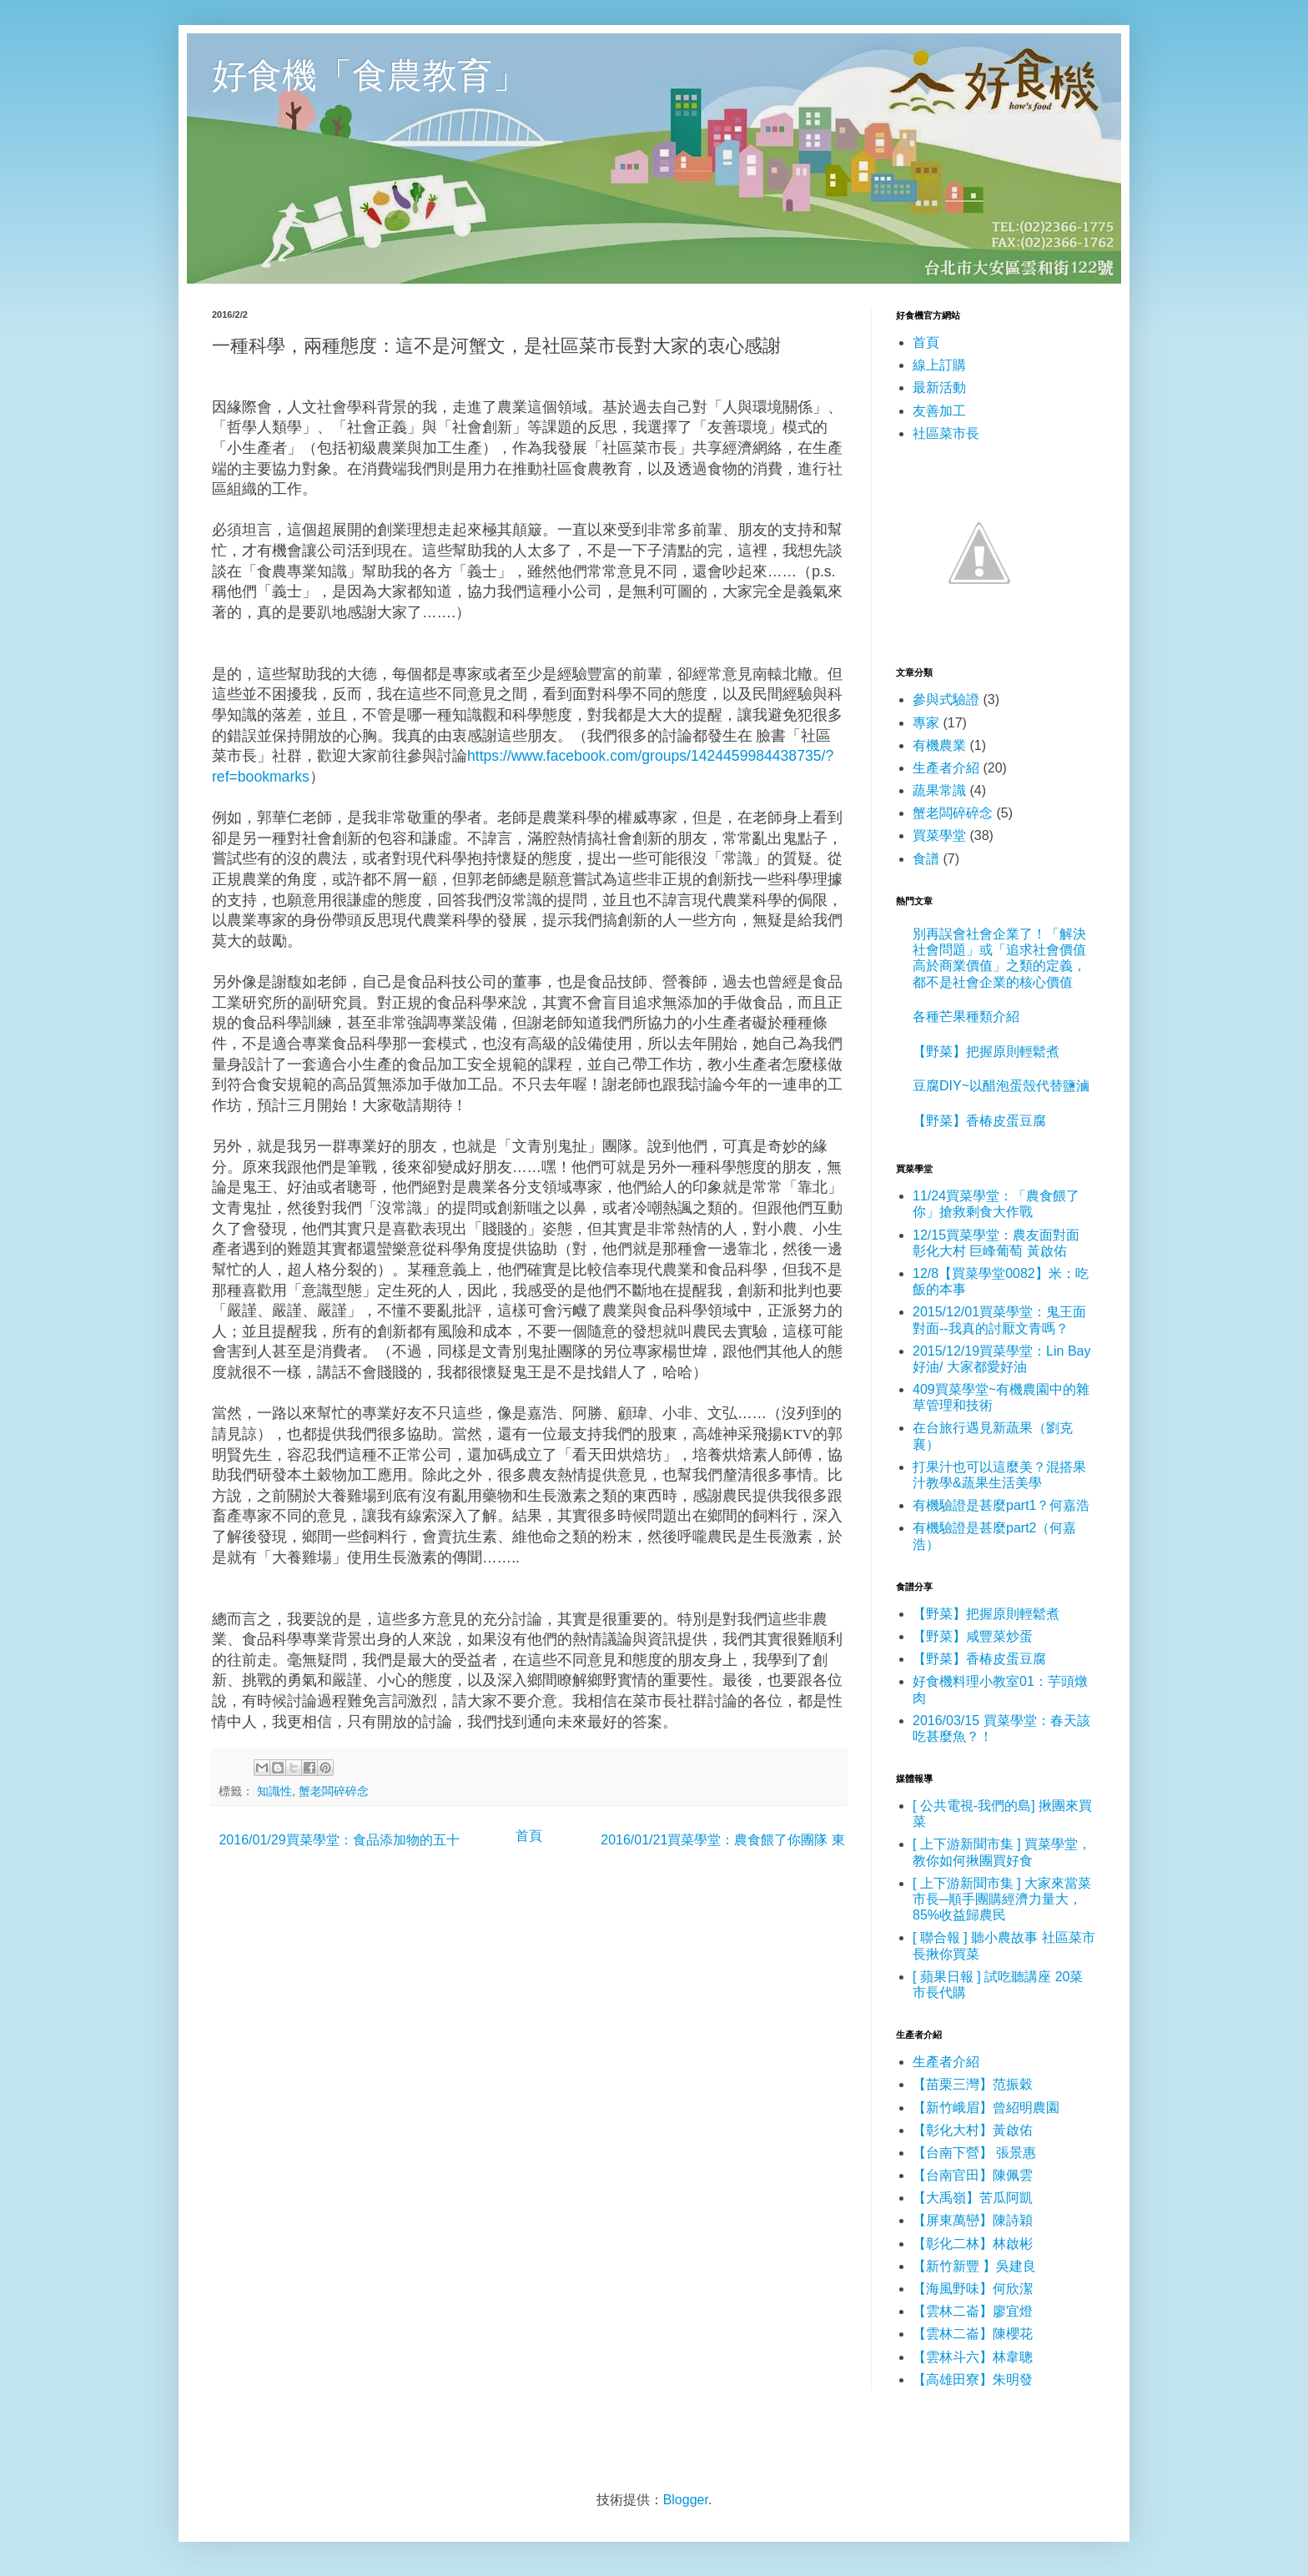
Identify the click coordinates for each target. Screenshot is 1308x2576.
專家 (926, 723)
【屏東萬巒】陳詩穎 (973, 2220)
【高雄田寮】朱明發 (973, 2379)
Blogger (685, 2500)
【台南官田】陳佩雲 (973, 2175)
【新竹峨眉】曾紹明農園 (986, 2108)
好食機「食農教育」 (369, 74)
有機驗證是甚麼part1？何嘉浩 (1001, 1505)
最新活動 (939, 387)
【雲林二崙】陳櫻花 (973, 2334)
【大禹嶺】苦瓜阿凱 (973, 2198)
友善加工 (939, 411)
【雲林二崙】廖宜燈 (973, 2311)
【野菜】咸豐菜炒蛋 (973, 1636)
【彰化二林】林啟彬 (973, 2243)
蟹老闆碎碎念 (334, 1791)
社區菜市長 (946, 433)
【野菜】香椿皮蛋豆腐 (979, 1121)
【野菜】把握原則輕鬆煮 (986, 1051)
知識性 (274, 1791)
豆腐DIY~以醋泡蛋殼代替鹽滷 (1001, 1086)
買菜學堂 (939, 835)
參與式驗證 (946, 699)
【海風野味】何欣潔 (973, 2289)
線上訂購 (939, 365)
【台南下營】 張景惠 (974, 2153)
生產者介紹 (946, 768)
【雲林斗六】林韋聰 (973, 2357)
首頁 (529, 1836)
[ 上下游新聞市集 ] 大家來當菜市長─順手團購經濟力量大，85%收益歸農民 (1002, 1899)
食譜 (926, 859)
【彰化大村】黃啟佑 (973, 2130)
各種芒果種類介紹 (966, 1016)
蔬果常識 (939, 790)
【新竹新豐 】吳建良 (974, 2266)
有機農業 (939, 745)
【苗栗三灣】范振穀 (973, 2084)
